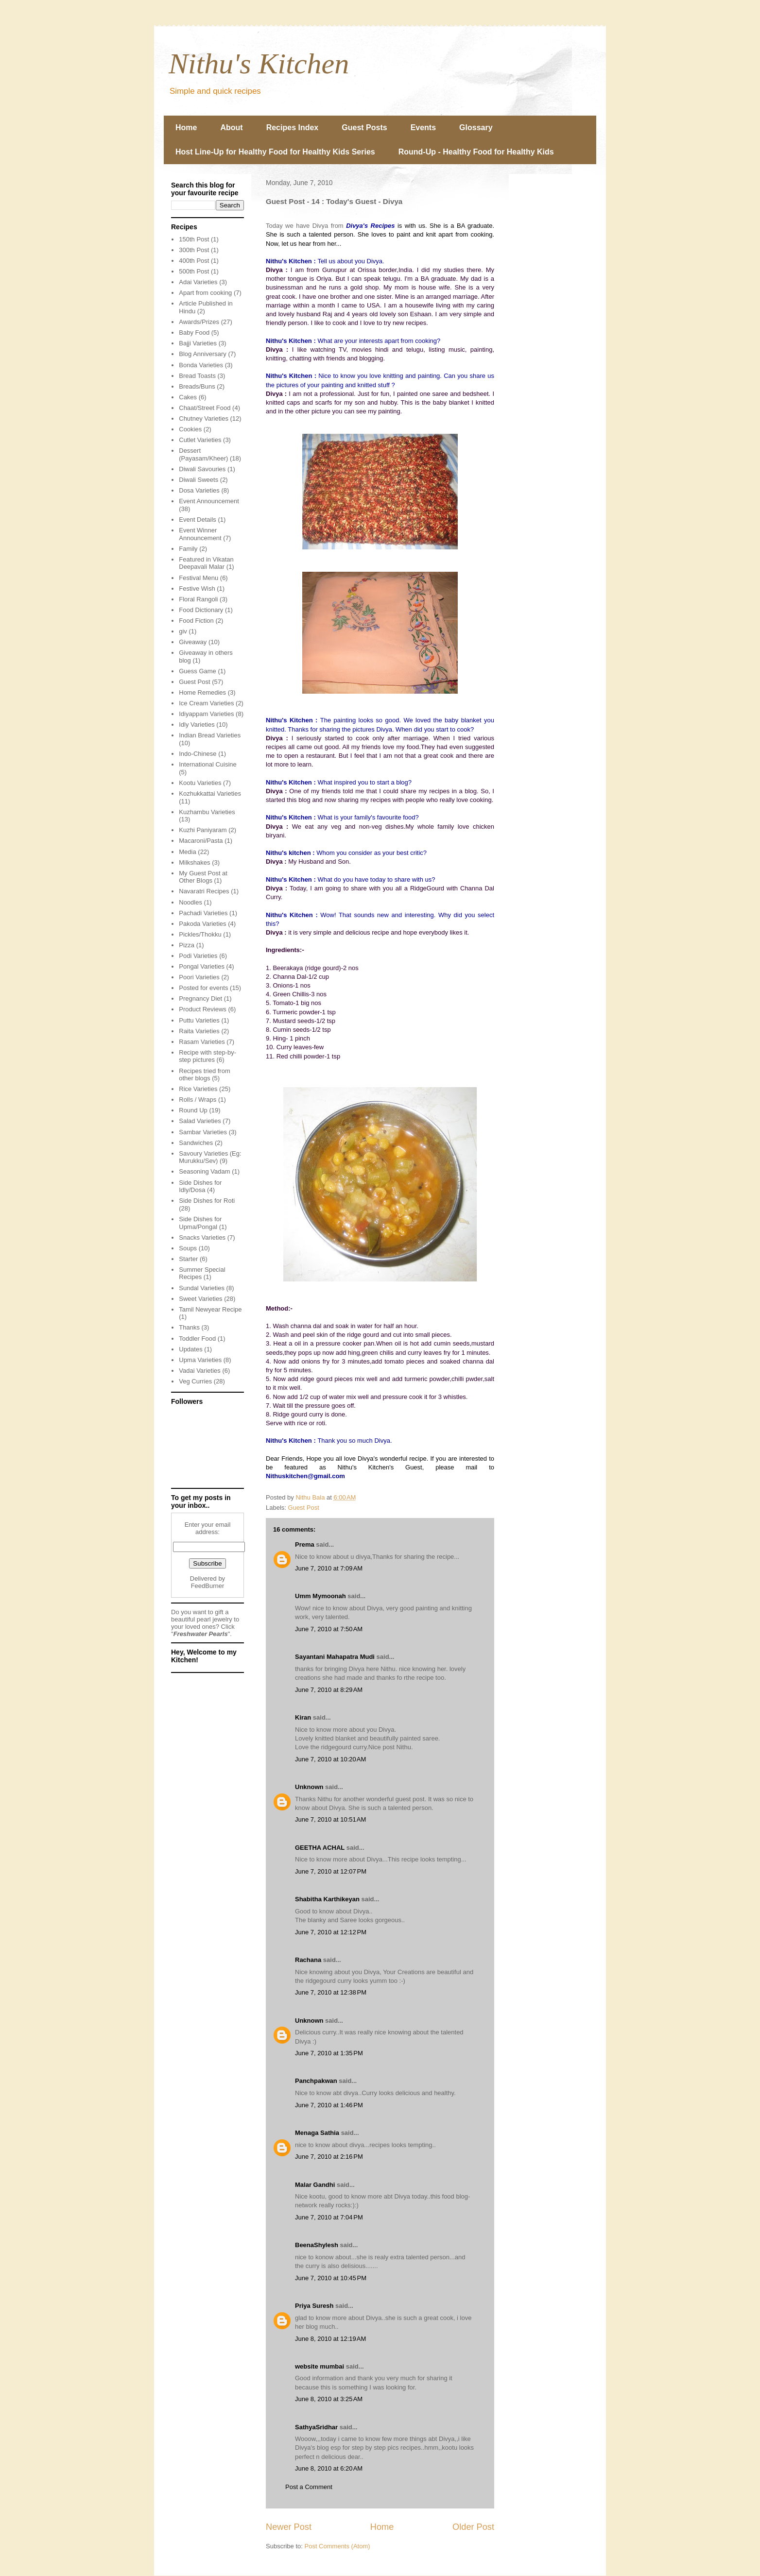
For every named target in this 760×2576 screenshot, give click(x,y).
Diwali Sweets (198, 479)
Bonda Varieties (201, 365)
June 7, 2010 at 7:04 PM (329, 2217)
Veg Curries (195, 1381)
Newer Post (288, 2527)
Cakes (188, 397)
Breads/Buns (197, 386)
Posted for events (203, 987)
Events (423, 127)
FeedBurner (208, 1585)
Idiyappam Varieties (206, 713)
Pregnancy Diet (200, 998)
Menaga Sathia (317, 2132)
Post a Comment (308, 2487)
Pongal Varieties (202, 966)
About (231, 127)
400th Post (194, 260)
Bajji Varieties (198, 343)
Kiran (303, 1717)
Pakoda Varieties (202, 923)
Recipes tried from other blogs (204, 1074)
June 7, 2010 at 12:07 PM (330, 1871)
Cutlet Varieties (200, 440)
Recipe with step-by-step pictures (207, 1056)
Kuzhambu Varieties (207, 812)
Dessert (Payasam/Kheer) (203, 454)
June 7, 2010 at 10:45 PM (330, 2278)
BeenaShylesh (316, 2245)
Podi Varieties (198, 955)
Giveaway (193, 642)
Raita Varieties (199, 1031)
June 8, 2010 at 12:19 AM (330, 2338)
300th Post (194, 250)
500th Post (194, 271)
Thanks (189, 1327)
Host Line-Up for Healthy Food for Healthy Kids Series (275, 152)
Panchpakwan (316, 2080)
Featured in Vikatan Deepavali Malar (206, 563)
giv (183, 631)
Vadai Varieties (200, 1370)
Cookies (190, 429)
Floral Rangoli (198, 599)
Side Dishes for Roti (207, 1200)
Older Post (473, 2527)
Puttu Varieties (199, 1020)
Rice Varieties (198, 1088)
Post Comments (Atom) (337, 2546)
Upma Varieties (200, 1360)
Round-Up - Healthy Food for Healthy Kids (476, 152)
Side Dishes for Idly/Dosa (200, 1186)
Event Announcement (209, 501)
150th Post (194, 239)
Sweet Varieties (200, 1298)
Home (186, 127)
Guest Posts (364, 127)
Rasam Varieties (202, 1041)
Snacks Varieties (202, 1237)
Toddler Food (197, 1338)
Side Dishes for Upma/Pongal (200, 1222)
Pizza (186, 945)
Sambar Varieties (203, 1132)
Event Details (197, 519)
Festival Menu (198, 577)
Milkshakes (194, 862)
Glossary (475, 127)
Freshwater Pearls (200, 1634)
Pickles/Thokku (200, 934)
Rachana (308, 1959)
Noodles (190, 902)
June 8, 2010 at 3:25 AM (329, 2399)
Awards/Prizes (199, 321)
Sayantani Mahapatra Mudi (335, 1656)
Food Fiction (196, 620)
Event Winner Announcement (200, 534)
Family (188, 548)
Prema (304, 1544)
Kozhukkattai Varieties (210, 793)
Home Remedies (202, 692)
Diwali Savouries (202, 469)
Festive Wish (197, 588)
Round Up (193, 1110)
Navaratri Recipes (204, 891)
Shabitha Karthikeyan (327, 1899)
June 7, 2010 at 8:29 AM (329, 1689)
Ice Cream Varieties (206, 703)
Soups (188, 1248)
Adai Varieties (198, 282)
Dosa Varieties (199, 490)
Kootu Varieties (200, 782)
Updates (190, 1349)
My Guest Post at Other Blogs (203, 877)
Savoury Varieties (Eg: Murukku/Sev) (210, 1157)
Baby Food (194, 332)
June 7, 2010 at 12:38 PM (330, 1992)
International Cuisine (208, 764)
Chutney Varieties (203, 418)
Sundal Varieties (202, 1288)
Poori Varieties (199, 977)
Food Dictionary (201, 610)
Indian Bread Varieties (210, 735)
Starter (188, 1258)
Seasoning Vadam (204, 1171)
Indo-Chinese (197, 753)
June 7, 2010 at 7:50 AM (329, 1629)
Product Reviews (202, 1009)
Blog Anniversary (202, 354)
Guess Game (197, 671)
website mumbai (319, 2366)
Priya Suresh (314, 2305)
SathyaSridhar (316, 2427)
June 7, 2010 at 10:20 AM (330, 1759)
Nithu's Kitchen (259, 64)
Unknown (309, 1787)
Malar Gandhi (315, 2184)
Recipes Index (292, 127)
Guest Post (303, 1507)
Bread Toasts (197, 375)
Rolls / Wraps (197, 1099)
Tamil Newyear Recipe (210, 1309)
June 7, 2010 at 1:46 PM (329, 2105)
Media (187, 851)
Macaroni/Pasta (201, 840)
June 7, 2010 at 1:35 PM (329, 2053)
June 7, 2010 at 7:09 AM (329, 1568)
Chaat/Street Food (204, 407)
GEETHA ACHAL (320, 1847)
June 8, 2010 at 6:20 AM (329, 2468)
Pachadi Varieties (203, 913)
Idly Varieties (196, 724)
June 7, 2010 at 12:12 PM (330, 1932)
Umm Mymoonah (320, 1596)
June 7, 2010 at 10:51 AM (330, 1819)
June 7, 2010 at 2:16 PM (329, 2156)
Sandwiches (196, 1142)
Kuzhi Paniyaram (202, 830)
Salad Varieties (200, 1121)
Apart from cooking (205, 292)
